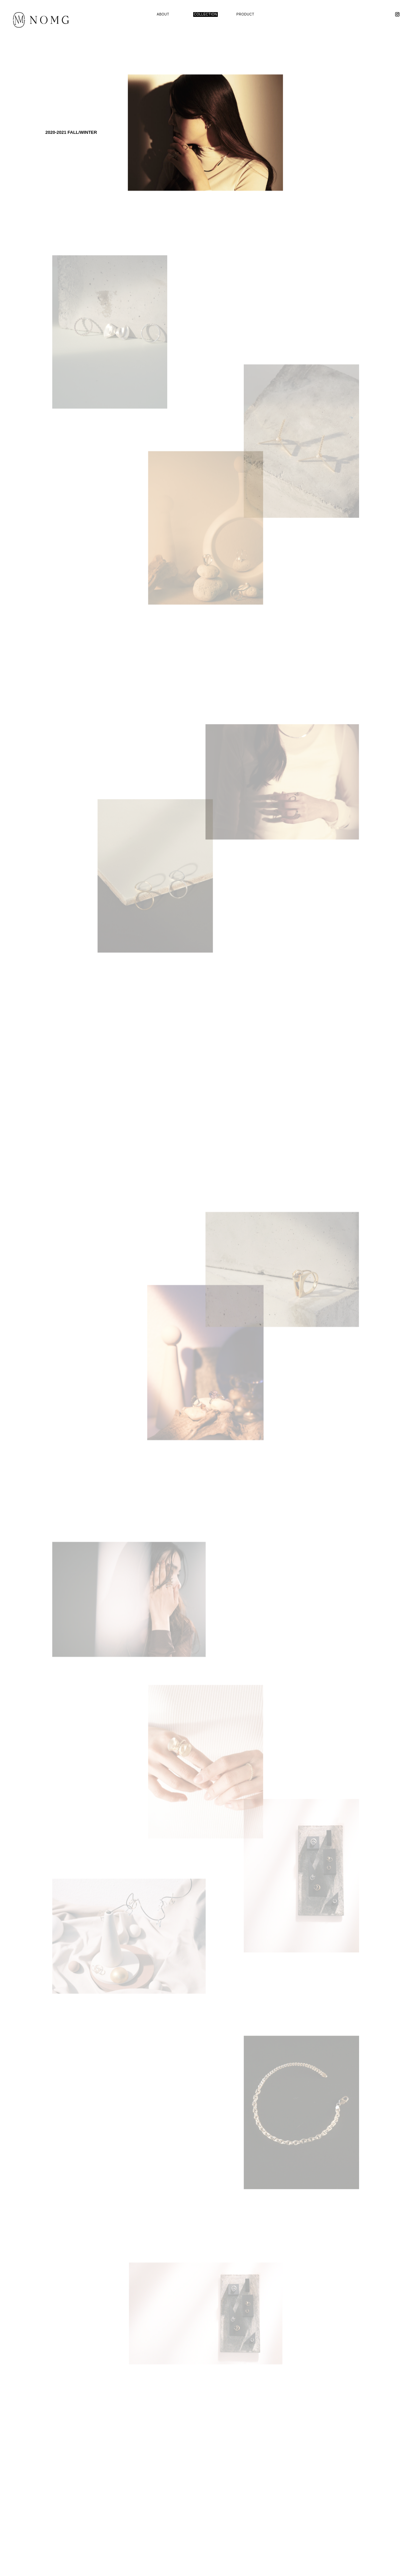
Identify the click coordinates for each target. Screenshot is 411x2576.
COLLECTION (205, 14)
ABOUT (163, 14)
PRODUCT (245, 14)
